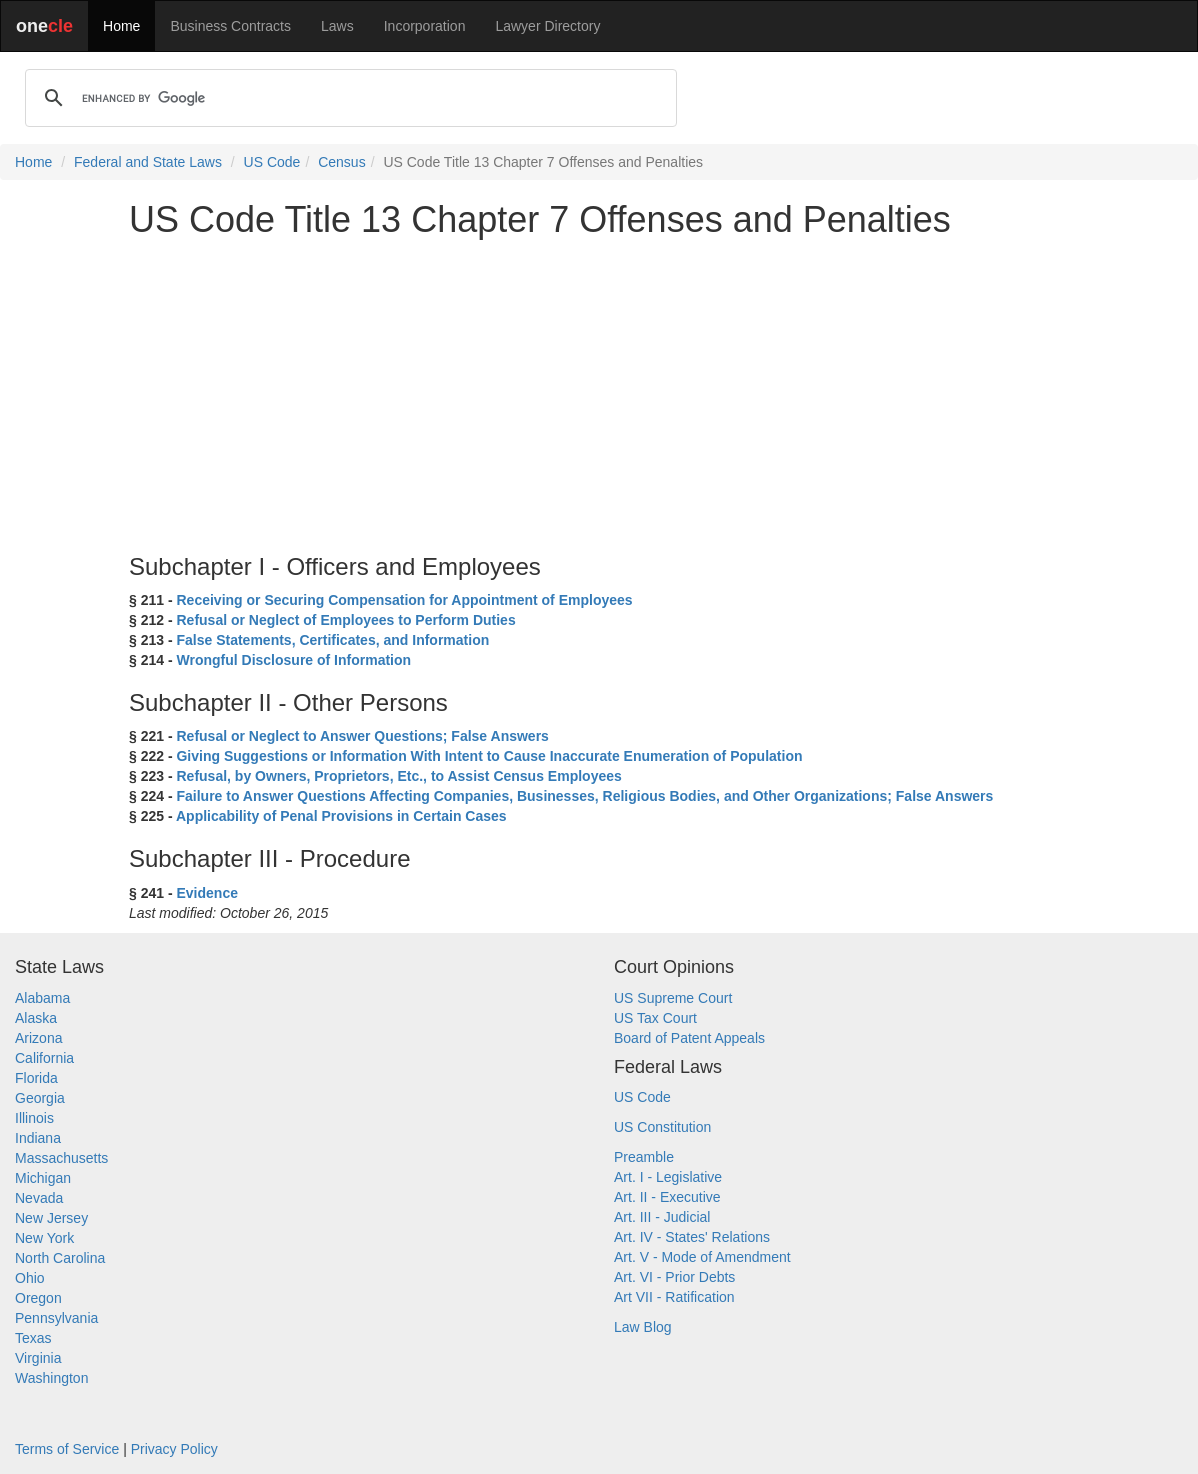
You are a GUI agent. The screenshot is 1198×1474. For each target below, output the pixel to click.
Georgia (40, 1098)
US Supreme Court (673, 998)
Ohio (30, 1278)
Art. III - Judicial (662, 1217)
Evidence (206, 893)
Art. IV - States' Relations (692, 1237)
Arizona (38, 1038)
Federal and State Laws (148, 162)
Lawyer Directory (547, 26)
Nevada (39, 1198)
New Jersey (51, 1218)
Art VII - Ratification (674, 1297)
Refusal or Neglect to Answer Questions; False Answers (362, 736)
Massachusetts (61, 1158)
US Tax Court (655, 1018)
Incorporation (425, 26)
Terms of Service (67, 1449)
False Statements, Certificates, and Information (332, 640)
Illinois (34, 1118)
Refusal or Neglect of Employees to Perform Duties (345, 620)
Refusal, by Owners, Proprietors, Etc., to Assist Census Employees (398, 776)
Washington (51, 1378)
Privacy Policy (174, 1449)
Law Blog (643, 1327)
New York (44, 1238)
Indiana (38, 1138)
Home (121, 26)
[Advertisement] (599, 394)
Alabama (42, 998)
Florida (36, 1078)
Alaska (36, 1018)
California (44, 1058)
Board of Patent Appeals (689, 1038)
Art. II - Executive (667, 1197)
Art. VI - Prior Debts (674, 1277)
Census (341, 162)
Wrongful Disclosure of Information (293, 660)
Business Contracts (230, 26)
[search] (348, 98)
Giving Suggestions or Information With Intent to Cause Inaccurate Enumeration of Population (489, 756)
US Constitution (662, 1127)
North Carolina (60, 1258)
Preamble (644, 1157)
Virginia (38, 1358)
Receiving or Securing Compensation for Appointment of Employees (404, 600)
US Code (272, 162)
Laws (337, 26)
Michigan (43, 1178)
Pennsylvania (56, 1318)
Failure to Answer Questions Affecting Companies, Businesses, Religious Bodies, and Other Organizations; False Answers (584, 796)
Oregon (38, 1298)
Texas (33, 1338)
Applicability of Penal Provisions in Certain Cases (341, 816)
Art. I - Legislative (668, 1177)
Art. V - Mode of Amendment (702, 1257)
